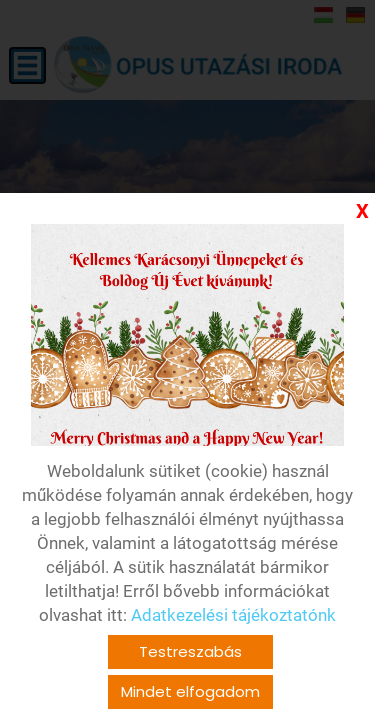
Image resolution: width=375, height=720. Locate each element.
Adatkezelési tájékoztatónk (233, 615)
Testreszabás (190, 651)
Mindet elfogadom (190, 691)
